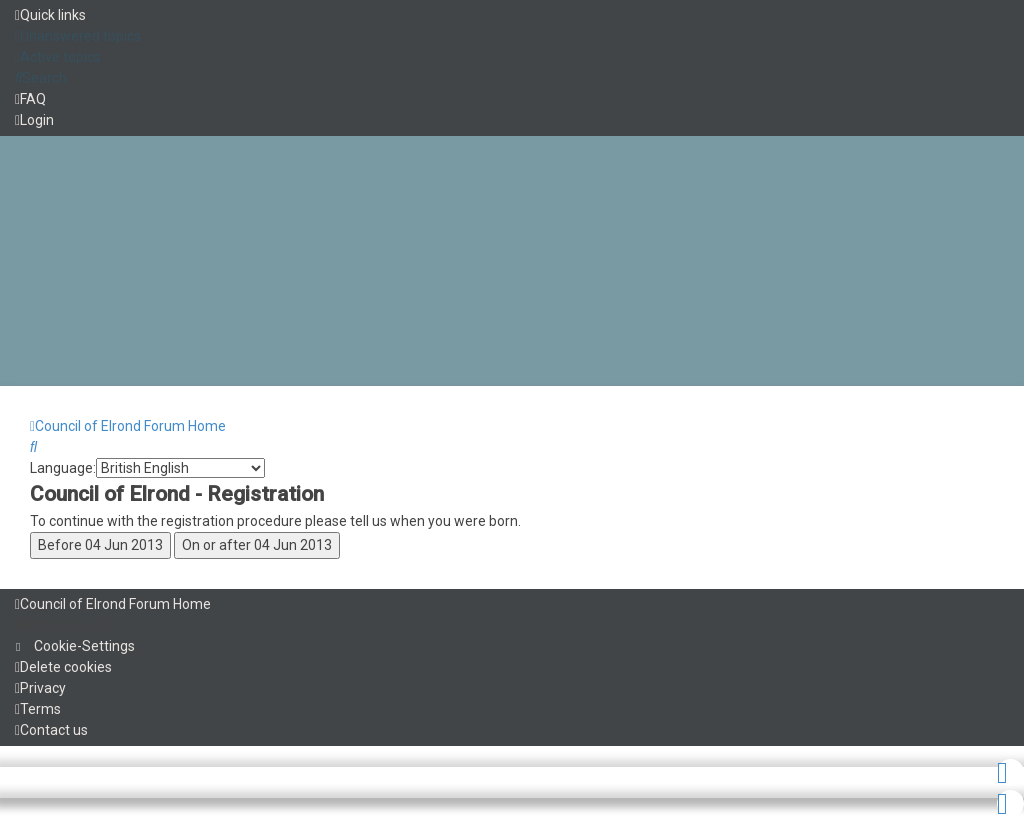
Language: (63, 468)
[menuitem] (78, 36)
